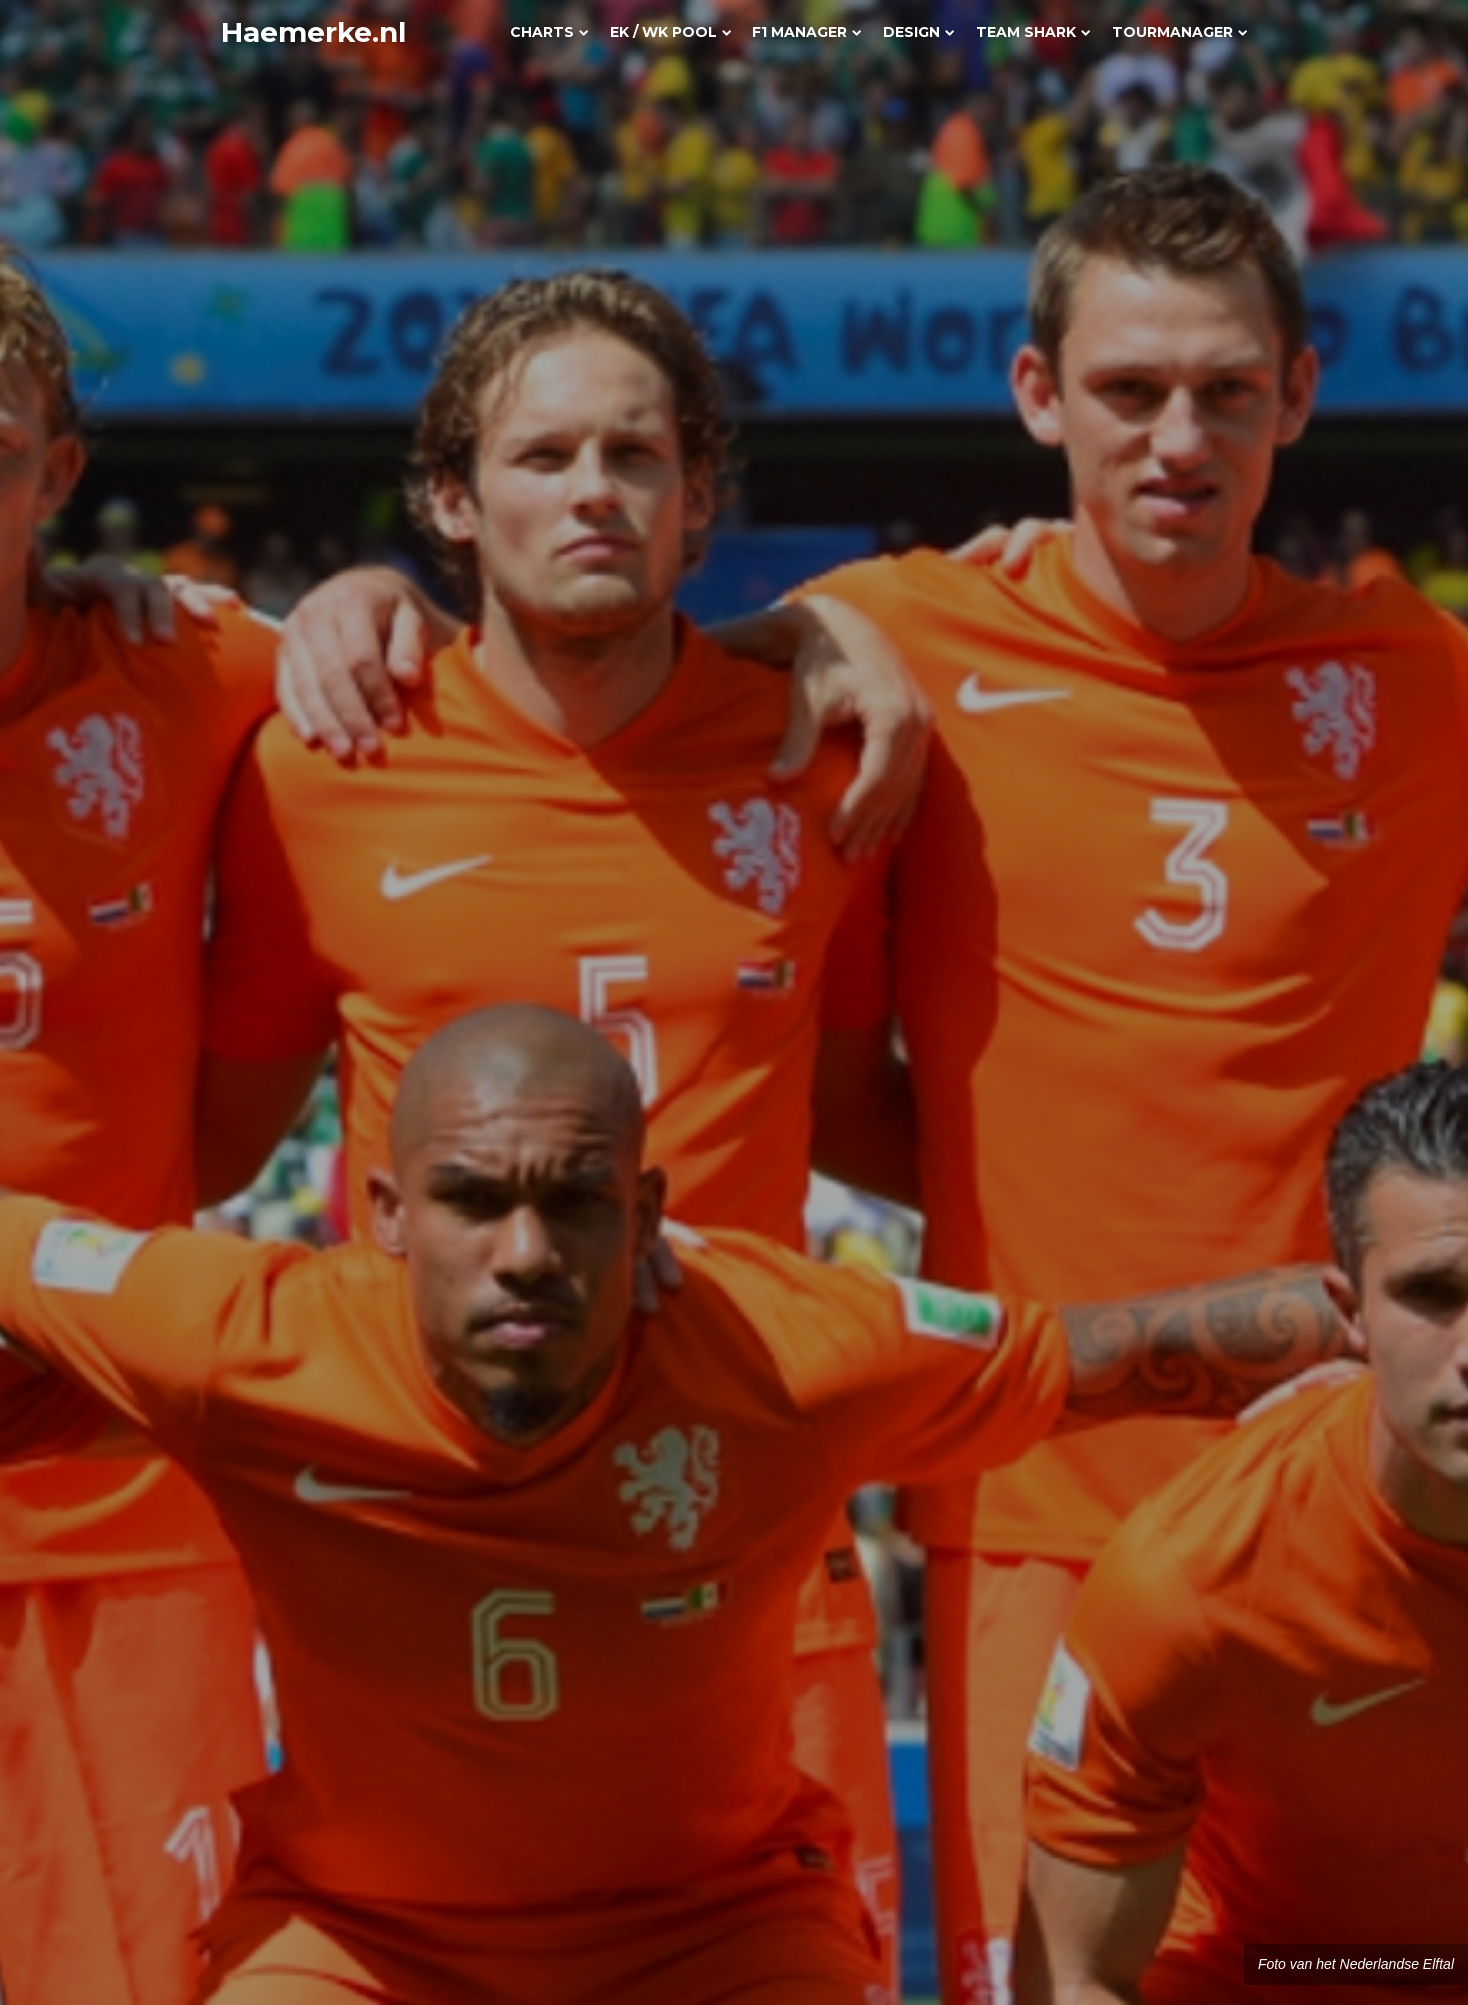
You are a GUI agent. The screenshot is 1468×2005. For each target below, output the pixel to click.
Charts (549, 32)
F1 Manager (806, 32)
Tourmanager (1179, 32)
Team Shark (1033, 32)
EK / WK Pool (670, 32)
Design (918, 32)
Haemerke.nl (313, 32)
